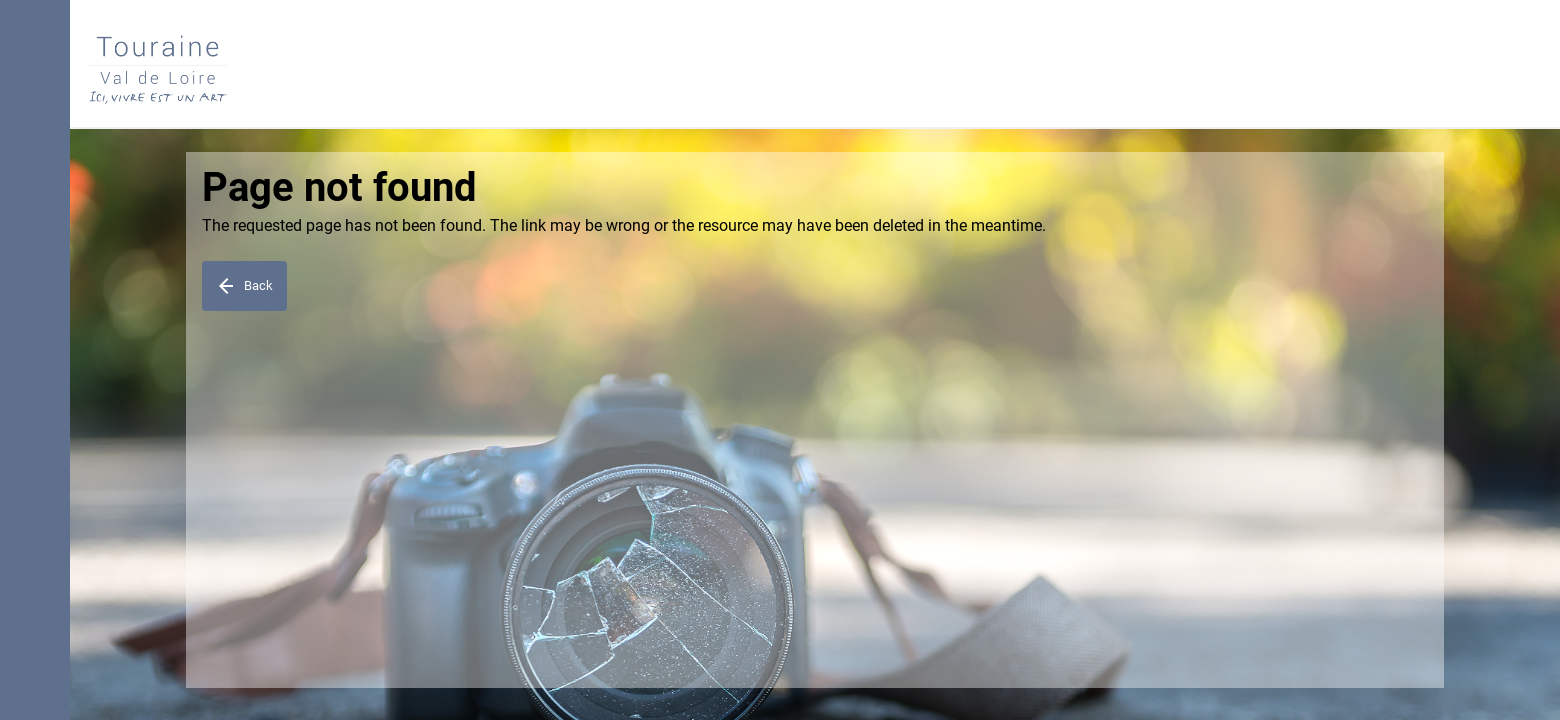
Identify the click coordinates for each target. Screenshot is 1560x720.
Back (244, 286)
